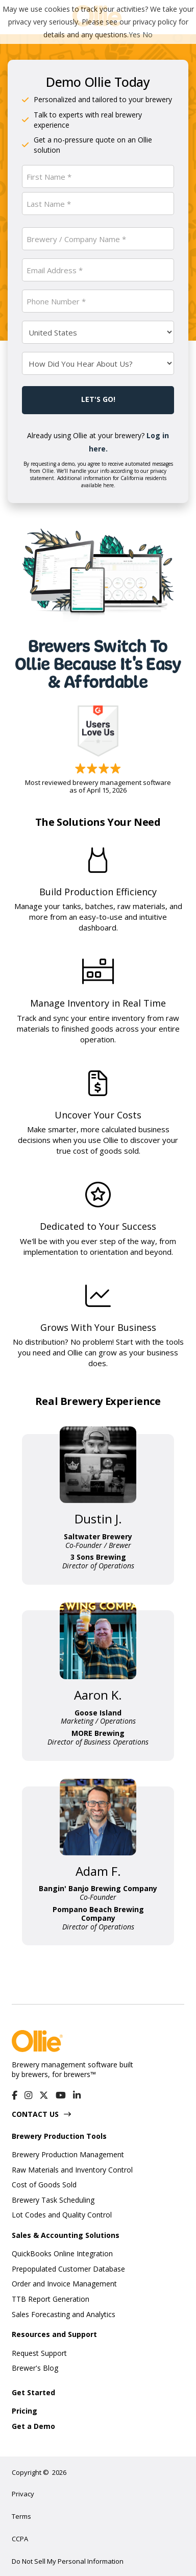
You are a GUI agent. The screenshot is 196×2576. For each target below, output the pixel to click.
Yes (134, 34)
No (147, 34)
